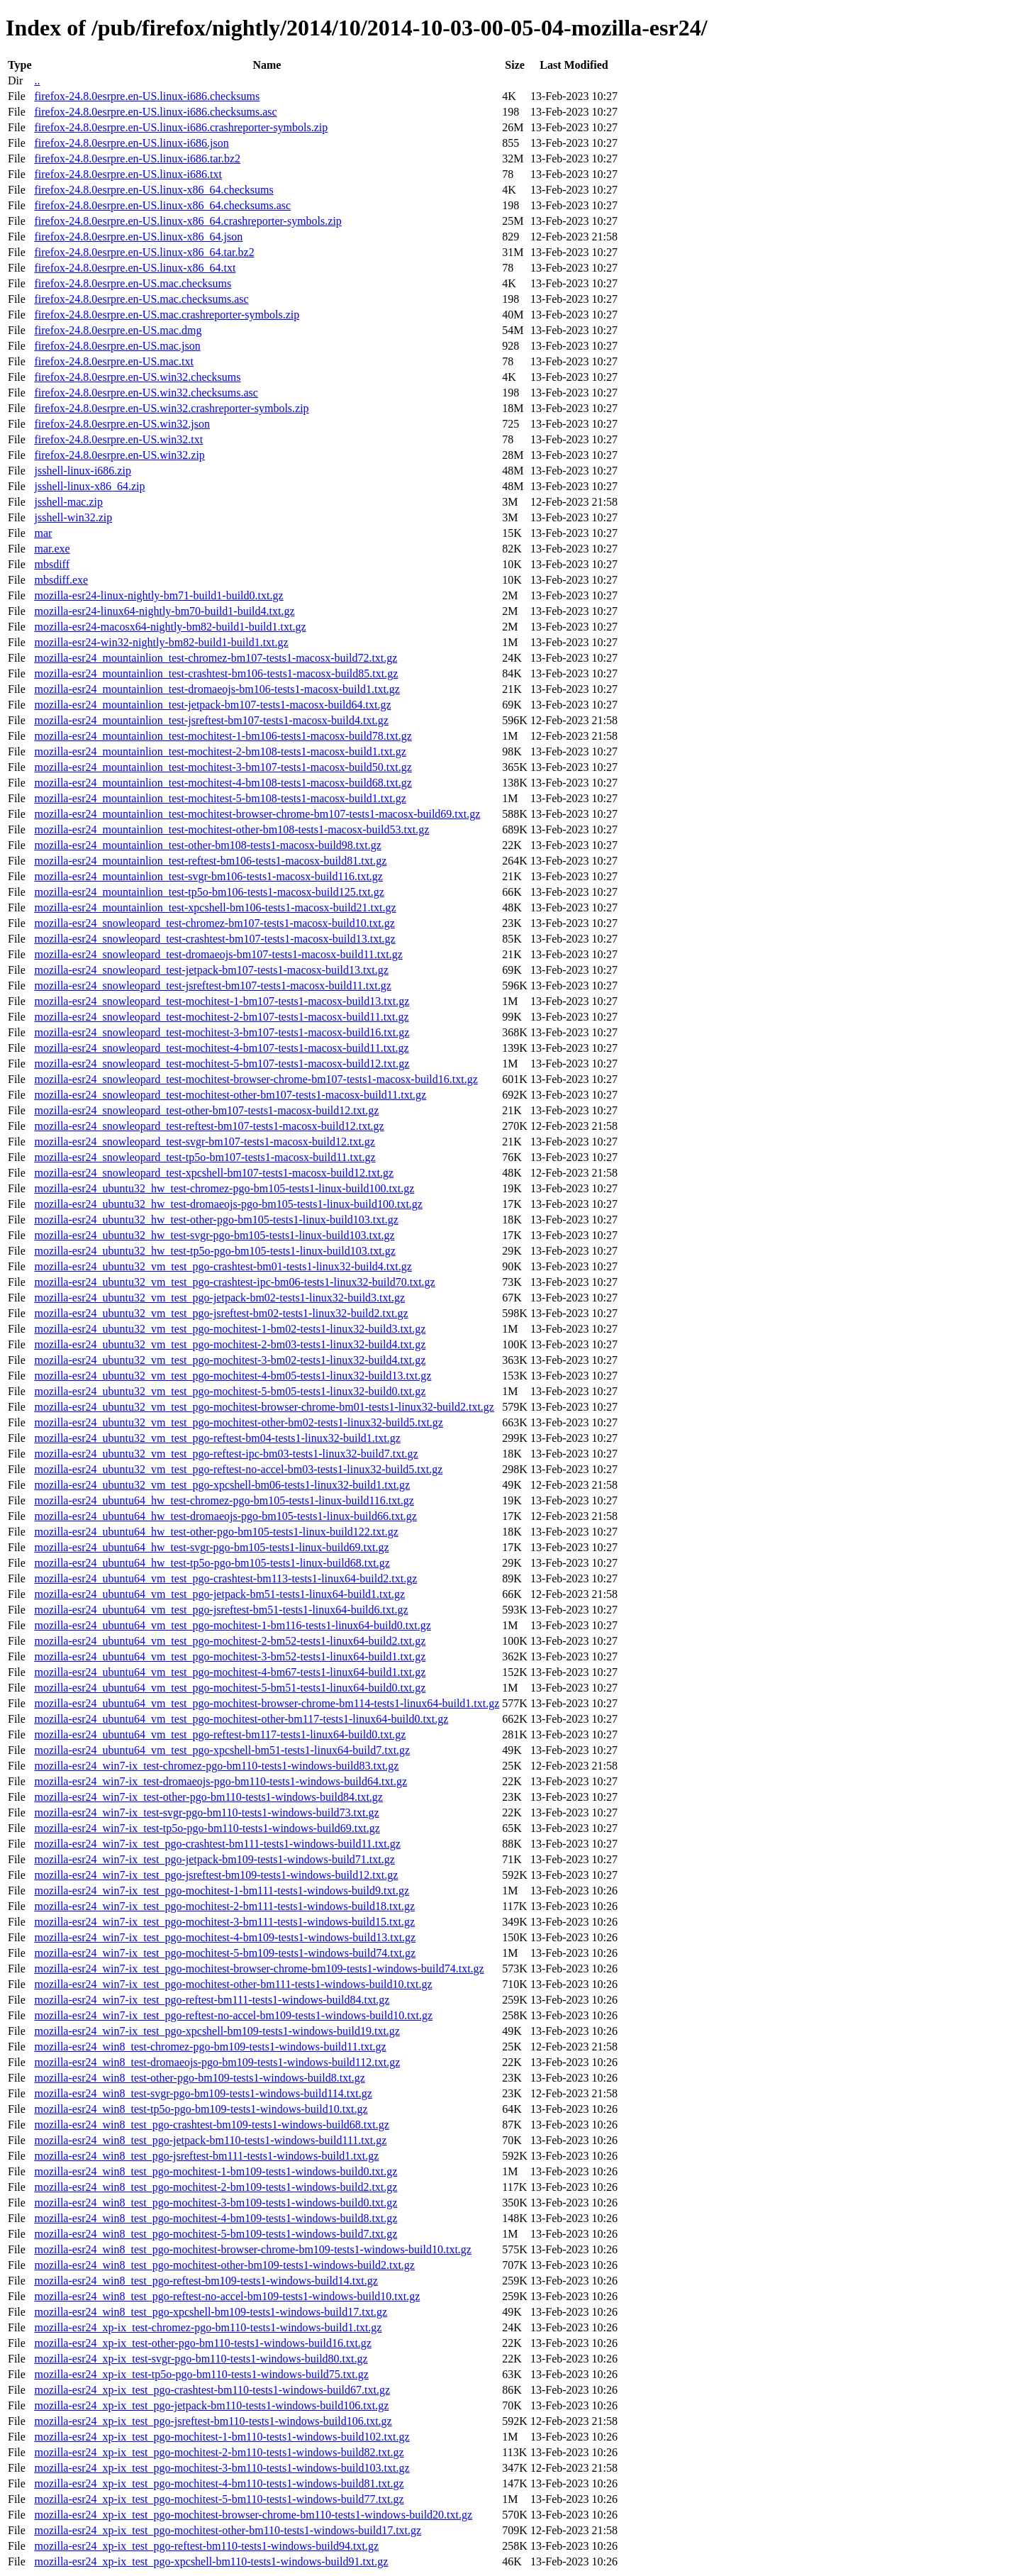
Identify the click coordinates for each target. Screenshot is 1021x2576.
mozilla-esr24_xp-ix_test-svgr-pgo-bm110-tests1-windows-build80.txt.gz (200, 2359)
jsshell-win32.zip (73, 517)
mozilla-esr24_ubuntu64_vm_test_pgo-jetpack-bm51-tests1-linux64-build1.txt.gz (219, 1594)
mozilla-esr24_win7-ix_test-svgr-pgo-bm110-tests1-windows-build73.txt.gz (206, 1812)
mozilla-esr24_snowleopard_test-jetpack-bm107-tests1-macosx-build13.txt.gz (211, 970)
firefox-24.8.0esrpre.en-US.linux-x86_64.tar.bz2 (144, 252)
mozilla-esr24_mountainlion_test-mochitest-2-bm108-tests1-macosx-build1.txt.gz (220, 751)
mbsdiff (51, 564)
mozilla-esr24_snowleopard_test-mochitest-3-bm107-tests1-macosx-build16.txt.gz (221, 1032)
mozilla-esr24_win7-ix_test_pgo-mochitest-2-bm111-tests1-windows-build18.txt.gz (224, 1906)
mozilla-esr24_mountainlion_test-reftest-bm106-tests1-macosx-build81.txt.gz (210, 861)
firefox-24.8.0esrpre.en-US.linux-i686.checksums (147, 96)
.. (37, 80)
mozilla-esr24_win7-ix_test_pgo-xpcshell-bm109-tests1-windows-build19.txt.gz (216, 2031)
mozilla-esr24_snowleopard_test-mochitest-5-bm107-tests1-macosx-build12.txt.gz (221, 1063)
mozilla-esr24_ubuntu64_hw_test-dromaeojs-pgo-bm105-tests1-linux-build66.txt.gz (225, 1516)
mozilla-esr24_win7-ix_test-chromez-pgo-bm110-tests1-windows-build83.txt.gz (216, 1766)
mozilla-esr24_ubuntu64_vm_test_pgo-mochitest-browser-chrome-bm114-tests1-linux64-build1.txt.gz (266, 1703)
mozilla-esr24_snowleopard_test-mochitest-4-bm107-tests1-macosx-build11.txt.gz (221, 1048)
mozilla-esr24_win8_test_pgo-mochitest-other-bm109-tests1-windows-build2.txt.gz (224, 2265)
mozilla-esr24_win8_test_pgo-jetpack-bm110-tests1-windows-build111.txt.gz (210, 2140)
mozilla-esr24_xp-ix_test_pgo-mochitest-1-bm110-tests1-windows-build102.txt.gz (221, 2437)
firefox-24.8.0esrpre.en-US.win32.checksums (137, 377)
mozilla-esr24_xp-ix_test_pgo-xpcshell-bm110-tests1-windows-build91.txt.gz (211, 2561)
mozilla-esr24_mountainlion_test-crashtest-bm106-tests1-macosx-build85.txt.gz (216, 673)
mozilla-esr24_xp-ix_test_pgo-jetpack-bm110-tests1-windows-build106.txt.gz (211, 2405)
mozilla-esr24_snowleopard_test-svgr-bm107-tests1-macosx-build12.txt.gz (204, 1142)
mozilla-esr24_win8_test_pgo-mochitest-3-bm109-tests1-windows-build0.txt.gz (215, 2203)
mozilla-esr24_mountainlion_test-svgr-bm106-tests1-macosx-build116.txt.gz (208, 876)
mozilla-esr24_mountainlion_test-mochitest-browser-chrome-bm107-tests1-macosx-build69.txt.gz (257, 814)
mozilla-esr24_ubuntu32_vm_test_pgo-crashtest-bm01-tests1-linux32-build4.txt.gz (222, 1266)
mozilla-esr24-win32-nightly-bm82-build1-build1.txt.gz (161, 642)
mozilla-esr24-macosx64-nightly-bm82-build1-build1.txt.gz (170, 627)
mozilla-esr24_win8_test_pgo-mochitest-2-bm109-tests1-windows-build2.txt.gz (215, 2187)
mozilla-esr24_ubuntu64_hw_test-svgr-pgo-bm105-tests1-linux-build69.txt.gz (211, 1547)
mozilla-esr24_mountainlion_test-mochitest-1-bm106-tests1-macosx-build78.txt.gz (222, 736)
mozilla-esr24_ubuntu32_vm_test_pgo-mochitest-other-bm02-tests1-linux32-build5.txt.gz (238, 1422)
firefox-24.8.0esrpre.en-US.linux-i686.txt (127, 174)
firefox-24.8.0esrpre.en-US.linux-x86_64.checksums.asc (162, 205)
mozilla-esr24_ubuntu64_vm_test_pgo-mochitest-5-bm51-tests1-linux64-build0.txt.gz (229, 1688)
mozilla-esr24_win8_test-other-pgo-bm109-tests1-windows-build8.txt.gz (199, 2078)
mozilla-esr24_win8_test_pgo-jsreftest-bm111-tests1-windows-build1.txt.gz (206, 2156)
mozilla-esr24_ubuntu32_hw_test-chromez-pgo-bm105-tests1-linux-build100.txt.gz (224, 1188)
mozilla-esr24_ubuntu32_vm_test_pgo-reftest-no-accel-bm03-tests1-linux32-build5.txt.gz (238, 1469)
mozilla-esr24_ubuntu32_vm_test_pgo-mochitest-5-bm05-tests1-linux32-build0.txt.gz (229, 1391)
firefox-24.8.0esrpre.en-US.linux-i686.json (131, 143)
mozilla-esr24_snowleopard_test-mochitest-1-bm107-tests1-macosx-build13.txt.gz (221, 1001)
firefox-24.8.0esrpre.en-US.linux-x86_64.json (138, 237)
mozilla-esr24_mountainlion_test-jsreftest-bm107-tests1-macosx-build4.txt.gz (211, 720)
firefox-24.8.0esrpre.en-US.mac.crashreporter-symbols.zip (166, 315)
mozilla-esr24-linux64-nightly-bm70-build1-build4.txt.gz (164, 611)
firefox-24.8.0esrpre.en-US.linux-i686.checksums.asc (155, 112)
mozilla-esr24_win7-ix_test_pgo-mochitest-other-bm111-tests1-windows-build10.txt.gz (233, 1984)
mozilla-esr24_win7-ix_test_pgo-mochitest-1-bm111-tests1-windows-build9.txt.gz (221, 1890)
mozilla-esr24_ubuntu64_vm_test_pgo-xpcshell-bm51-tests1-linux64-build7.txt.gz (222, 1750)
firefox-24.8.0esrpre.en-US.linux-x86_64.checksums (153, 190)
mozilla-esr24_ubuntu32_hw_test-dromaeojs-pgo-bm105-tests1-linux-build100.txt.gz (228, 1204)
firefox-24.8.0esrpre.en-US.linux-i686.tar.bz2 (137, 158)
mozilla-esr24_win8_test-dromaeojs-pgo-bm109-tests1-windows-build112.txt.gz (217, 2062)
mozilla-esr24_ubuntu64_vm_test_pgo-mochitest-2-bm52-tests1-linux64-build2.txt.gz (229, 1641)
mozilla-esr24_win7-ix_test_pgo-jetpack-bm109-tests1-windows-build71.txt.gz (214, 1859)
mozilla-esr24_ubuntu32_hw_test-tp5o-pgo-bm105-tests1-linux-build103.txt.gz (214, 1251)
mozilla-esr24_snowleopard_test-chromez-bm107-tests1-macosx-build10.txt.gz (214, 923)
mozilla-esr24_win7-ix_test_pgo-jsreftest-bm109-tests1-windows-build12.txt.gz (216, 1875)
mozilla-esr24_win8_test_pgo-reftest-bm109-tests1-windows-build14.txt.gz (205, 2281)
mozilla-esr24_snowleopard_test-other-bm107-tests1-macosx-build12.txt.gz (206, 1110)
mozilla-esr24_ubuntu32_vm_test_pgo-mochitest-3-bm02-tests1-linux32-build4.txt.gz (229, 1360)
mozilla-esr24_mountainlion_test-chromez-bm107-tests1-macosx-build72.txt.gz (215, 658)
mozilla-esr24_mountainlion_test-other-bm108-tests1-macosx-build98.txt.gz (207, 845)
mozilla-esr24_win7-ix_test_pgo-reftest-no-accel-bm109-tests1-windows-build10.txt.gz (233, 2015)
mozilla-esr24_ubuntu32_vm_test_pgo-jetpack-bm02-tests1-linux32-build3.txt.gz (219, 1298)
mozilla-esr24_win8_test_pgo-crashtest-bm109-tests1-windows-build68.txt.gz (211, 2125)
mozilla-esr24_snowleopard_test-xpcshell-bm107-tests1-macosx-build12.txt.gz (214, 1173)
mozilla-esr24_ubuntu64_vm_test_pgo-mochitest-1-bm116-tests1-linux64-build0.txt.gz (232, 1625)
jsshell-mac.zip (68, 502)
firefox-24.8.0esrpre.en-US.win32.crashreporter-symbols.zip (171, 408)
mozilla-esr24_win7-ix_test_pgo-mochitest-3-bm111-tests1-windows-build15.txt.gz (224, 1922)
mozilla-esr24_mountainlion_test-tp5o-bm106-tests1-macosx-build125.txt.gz (209, 892)
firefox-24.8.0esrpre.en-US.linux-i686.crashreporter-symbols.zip (181, 127)
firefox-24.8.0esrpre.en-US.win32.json (122, 424)
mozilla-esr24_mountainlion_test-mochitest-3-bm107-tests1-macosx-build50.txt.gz (222, 767)
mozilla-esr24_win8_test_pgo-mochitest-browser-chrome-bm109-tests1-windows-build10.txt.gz (252, 2249)
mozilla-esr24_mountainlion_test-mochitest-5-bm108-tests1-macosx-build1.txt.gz (220, 798)
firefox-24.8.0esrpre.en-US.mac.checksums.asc (141, 299)
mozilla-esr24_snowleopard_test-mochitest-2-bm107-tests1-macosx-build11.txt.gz (221, 1017)
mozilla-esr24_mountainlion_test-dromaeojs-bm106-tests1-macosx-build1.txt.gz (216, 689)
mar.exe (51, 549)
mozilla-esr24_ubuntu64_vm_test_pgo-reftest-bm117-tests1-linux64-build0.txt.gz (220, 1734)
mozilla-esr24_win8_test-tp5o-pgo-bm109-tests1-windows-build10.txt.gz (200, 2109)
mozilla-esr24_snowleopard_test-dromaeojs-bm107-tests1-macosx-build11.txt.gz (218, 954)
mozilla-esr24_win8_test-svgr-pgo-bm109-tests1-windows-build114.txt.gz (203, 2093)
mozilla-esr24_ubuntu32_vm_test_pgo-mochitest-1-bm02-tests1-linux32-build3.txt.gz (229, 1329)
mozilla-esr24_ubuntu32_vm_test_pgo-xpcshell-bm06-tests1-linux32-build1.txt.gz (222, 1485)
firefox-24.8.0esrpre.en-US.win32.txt (118, 439)
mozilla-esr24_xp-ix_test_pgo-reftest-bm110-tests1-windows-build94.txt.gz (206, 2546)
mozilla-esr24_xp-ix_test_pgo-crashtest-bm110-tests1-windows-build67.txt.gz (212, 2390)
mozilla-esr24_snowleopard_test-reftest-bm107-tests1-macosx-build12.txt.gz (209, 1126)
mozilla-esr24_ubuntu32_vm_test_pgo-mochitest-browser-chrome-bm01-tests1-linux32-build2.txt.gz (263, 1407)
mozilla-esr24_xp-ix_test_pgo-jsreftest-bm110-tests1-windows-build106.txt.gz (212, 2421)
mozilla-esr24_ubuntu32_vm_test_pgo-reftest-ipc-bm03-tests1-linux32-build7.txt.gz (226, 1454)
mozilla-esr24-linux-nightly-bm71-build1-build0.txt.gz (158, 595)
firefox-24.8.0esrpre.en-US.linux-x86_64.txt (134, 268)
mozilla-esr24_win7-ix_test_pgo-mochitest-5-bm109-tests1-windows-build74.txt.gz (224, 1953)
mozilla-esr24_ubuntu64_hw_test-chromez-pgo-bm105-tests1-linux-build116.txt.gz (223, 1500)
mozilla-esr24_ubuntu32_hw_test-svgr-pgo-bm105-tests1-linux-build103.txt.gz (214, 1235)
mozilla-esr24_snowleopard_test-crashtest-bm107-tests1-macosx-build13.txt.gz (214, 939)
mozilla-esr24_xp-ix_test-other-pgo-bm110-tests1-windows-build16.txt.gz (202, 2343)
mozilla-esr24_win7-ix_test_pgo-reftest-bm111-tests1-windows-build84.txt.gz (211, 2000)
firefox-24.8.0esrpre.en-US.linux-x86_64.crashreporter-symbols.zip (187, 221)
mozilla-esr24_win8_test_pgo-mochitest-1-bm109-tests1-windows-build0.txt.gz (215, 2171)
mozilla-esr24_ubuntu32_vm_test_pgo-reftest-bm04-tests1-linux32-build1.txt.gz (217, 1438)
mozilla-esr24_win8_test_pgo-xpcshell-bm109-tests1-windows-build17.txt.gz (210, 2312)
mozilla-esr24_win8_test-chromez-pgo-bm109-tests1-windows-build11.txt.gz (210, 2047)
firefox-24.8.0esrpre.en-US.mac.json (117, 346)
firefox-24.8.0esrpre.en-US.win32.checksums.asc (145, 393)
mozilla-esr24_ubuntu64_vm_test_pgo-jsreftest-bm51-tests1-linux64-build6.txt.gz (221, 1610)
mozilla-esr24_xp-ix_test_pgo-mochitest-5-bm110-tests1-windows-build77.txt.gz (218, 2499)
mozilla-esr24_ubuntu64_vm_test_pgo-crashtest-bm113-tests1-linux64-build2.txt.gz (225, 1578)
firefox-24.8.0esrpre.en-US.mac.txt (113, 361)
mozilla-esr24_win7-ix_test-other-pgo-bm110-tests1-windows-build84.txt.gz (208, 1797)
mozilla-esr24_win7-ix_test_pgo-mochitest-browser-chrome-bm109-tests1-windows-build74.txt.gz (259, 1968)
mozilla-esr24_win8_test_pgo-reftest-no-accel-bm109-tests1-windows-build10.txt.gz (227, 2296)
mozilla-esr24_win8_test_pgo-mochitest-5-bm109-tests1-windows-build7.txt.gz (215, 2234)
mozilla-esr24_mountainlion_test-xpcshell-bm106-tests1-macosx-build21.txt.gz (215, 907)
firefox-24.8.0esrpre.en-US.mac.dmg (117, 330)
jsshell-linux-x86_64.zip (89, 486)
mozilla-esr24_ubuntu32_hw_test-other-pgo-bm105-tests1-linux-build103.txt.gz (216, 1220)
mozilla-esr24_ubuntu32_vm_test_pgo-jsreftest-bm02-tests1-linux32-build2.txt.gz (221, 1313)
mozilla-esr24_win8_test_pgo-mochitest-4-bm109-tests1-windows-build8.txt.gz (215, 2218)
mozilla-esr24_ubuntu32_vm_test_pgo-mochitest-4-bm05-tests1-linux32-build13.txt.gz (232, 1376)
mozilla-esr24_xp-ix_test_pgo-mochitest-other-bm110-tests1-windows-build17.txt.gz (227, 2530)
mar (43, 533)
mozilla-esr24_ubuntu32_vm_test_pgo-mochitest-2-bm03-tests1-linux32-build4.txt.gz (229, 1344)
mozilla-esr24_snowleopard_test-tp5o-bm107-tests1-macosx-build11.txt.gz (204, 1157)
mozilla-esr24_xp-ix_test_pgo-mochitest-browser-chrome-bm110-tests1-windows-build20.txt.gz (253, 2515)
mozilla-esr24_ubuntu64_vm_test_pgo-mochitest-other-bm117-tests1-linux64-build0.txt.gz (241, 1719)
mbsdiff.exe (61, 580)
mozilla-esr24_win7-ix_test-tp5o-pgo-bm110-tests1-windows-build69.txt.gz (206, 1828)
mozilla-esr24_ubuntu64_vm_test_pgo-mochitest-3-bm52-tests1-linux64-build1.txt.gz (229, 1656)
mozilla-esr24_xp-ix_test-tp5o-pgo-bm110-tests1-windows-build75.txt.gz (201, 2374)
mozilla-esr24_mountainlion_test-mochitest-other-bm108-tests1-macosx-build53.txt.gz (231, 829)
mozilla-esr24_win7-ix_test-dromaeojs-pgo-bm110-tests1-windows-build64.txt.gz (220, 1781)
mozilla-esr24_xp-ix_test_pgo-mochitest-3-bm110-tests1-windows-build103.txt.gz (221, 2468)
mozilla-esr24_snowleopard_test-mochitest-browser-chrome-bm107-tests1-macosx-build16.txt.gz (255, 1079)
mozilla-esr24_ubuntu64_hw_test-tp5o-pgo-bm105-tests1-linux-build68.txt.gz (211, 1563)
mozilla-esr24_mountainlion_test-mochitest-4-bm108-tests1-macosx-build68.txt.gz (222, 783)
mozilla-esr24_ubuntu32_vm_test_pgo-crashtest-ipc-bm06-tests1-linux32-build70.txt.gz (234, 1282)
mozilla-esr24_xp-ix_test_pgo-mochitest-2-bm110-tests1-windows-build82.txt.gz (218, 2452)
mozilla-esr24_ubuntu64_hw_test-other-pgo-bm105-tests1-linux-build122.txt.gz (216, 1532)
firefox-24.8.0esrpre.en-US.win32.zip (119, 455)
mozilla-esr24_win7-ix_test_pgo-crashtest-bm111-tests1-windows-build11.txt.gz (217, 1844)
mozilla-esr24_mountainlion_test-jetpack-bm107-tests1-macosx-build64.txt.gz (212, 705)
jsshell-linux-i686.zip (82, 471)
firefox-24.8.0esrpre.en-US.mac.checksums (132, 283)
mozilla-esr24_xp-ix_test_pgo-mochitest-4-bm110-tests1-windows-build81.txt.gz (218, 2483)
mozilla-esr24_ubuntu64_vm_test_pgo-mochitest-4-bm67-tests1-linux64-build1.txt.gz (229, 1672)
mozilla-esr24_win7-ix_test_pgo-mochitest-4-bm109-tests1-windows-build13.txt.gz (224, 1937)
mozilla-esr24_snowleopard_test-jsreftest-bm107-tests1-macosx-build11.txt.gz (212, 985)
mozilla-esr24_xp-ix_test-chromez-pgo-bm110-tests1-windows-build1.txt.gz (207, 2327)
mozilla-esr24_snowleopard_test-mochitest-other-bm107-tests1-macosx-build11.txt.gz (230, 1095)
